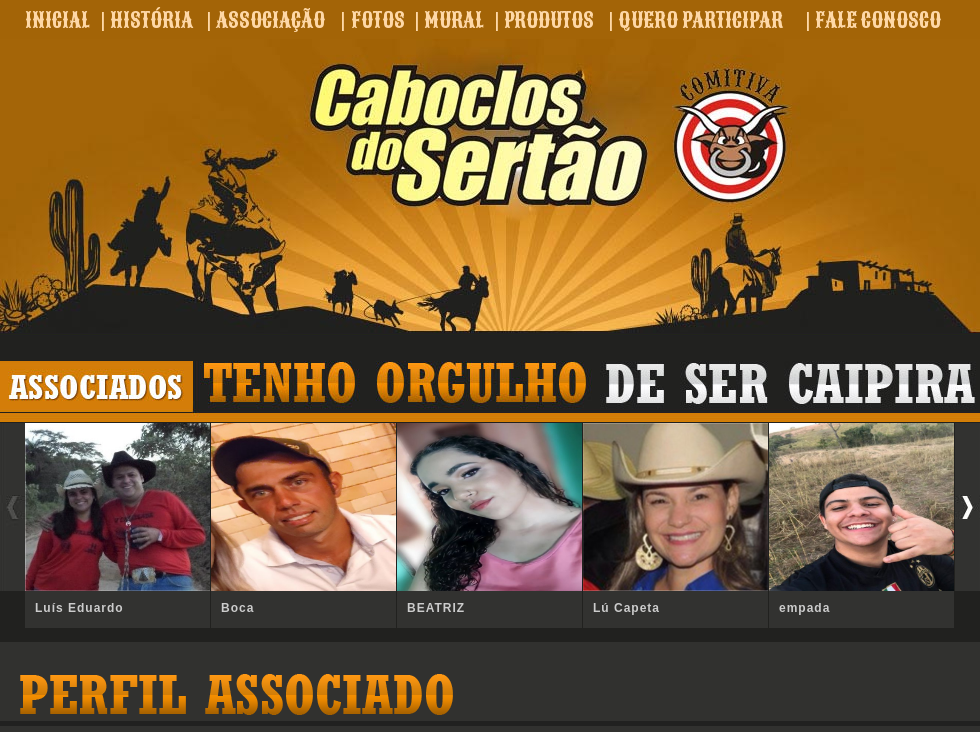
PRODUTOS (549, 20)
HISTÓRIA (151, 20)
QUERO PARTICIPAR (700, 20)
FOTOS (378, 20)
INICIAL (57, 20)
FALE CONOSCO (878, 20)
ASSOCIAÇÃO (270, 20)
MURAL (454, 20)
